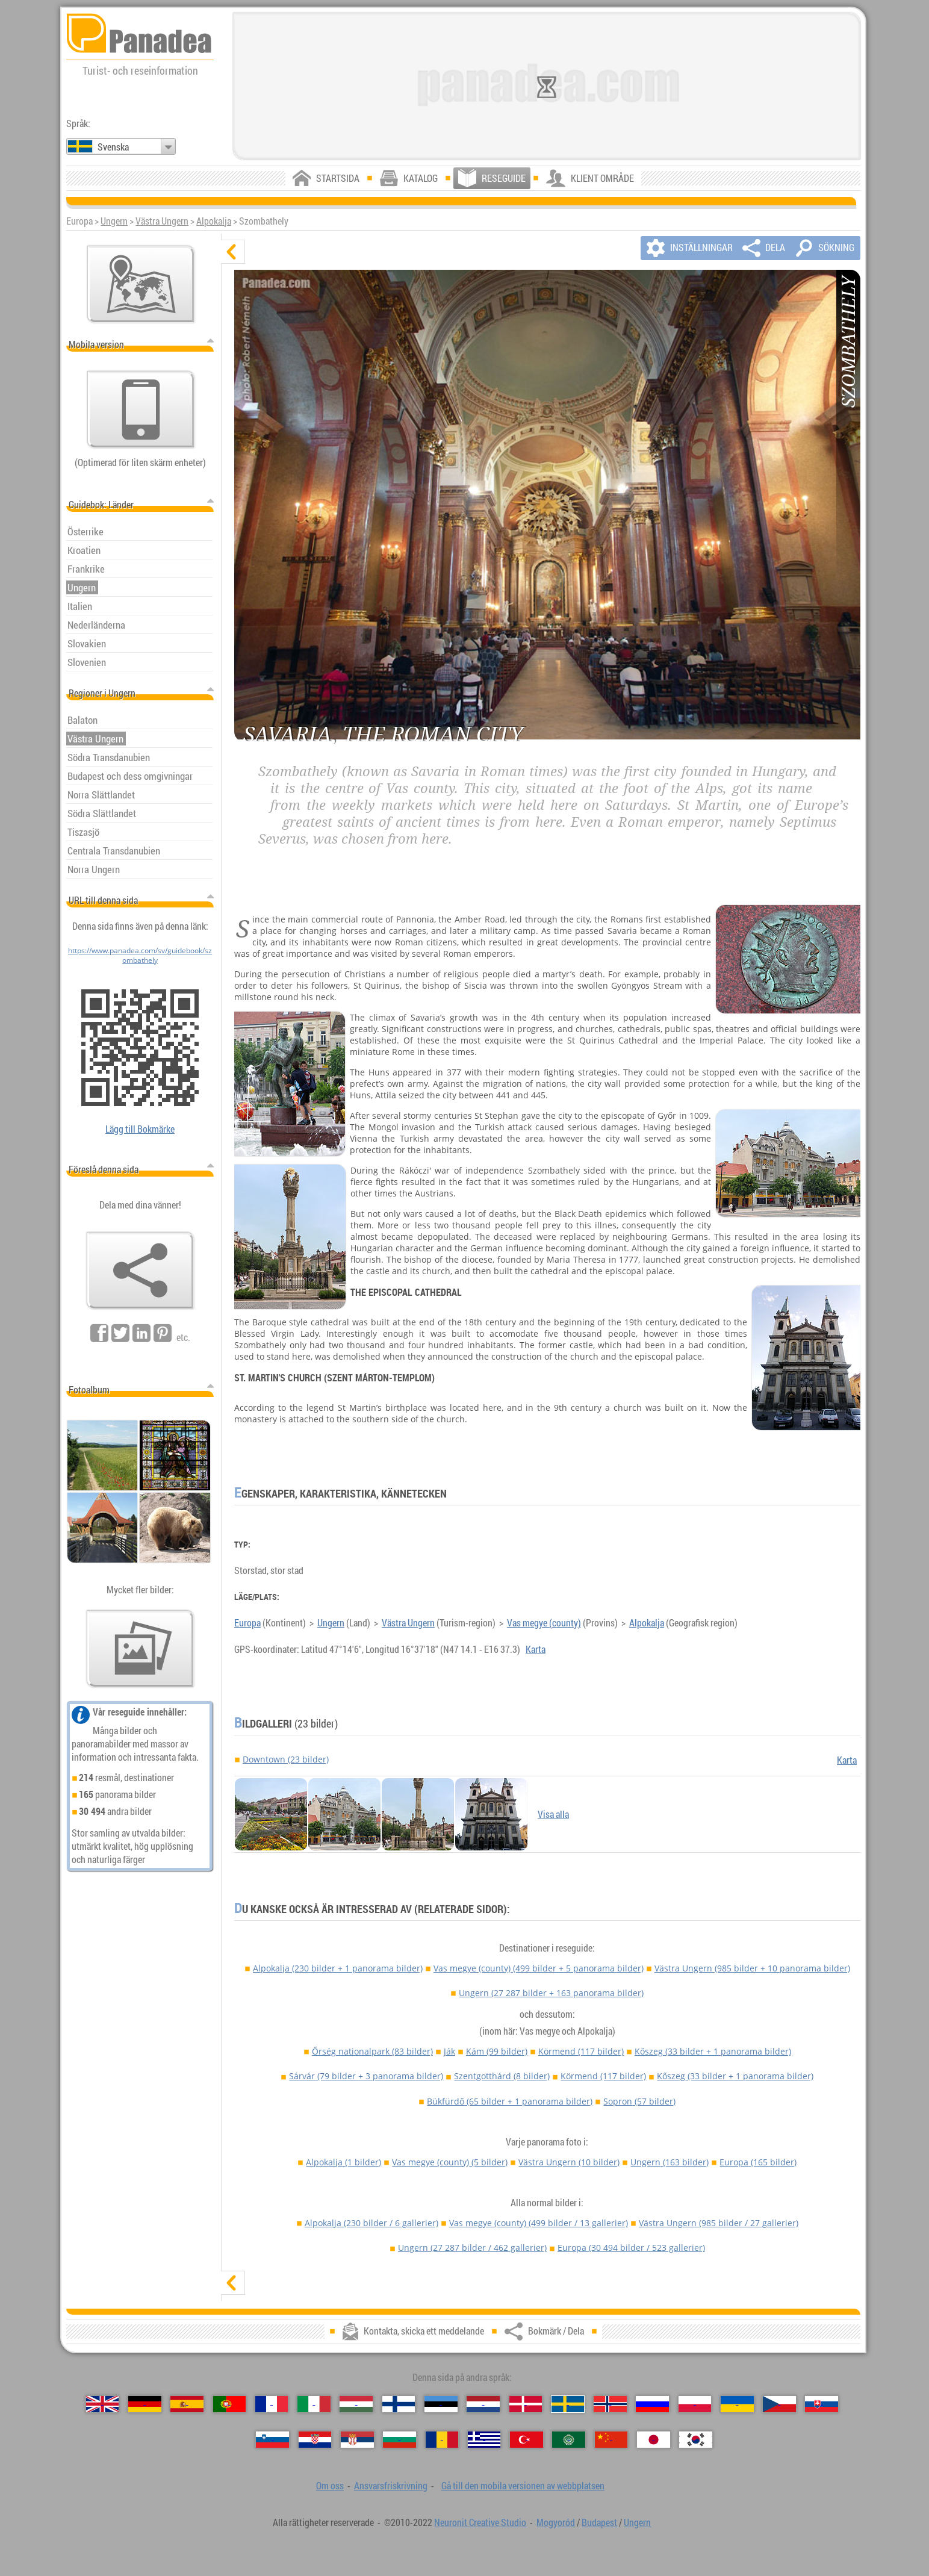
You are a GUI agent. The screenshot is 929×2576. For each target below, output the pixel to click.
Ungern (114, 221)
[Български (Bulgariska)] (399, 2439)
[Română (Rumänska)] (442, 2439)
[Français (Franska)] (272, 2404)
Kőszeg (713, 2051)
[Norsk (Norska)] (610, 2404)
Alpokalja (213, 221)
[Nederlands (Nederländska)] (483, 2404)
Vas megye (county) (544, 1622)
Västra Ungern (161, 221)
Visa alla (553, 1814)
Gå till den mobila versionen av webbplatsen (522, 2485)
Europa (247, 1622)
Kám (496, 2051)
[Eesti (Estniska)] (441, 2404)
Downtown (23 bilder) (286, 1759)
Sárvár (366, 2076)
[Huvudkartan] (140, 284)
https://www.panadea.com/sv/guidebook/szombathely (140, 955)
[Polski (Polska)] (695, 2404)
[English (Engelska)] (102, 2404)
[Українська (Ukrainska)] (737, 2404)
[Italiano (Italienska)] (314, 2404)
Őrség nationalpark (372, 2051)
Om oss (330, 2485)
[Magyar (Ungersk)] (356, 2404)
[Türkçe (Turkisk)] (526, 2439)
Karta (535, 1649)
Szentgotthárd (502, 2076)
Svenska (113, 147)
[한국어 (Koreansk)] (696, 2439)
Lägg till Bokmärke (140, 1129)
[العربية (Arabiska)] (568, 2439)
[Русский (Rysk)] (652, 2404)
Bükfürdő (509, 2101)
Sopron (639, 2101)
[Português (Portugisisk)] (230, 2404)
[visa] (233, 2283)
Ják (449, 2051)
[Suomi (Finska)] (399, 2404)
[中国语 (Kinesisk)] (611, 2439)
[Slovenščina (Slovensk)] (272, 2439)
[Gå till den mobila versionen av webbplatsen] (140, 409)
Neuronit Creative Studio (480, 2522)
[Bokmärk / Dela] (140, 1270)
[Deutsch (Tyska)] (145, 2404)
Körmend (581, 2051)
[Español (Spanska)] (187, 2404)
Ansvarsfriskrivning (390, 2485)
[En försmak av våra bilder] (140, 1648)
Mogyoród (555, 2522)
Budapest (599, 2522)
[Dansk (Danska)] (526, 2404)
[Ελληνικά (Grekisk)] (484, 2439)
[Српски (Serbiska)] (357, 2439)
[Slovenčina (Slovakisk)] (821, 2404)
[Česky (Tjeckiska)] (779, 2404)
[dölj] (233, 252)
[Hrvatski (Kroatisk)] (315, 2439)
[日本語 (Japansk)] (653, 2439)
